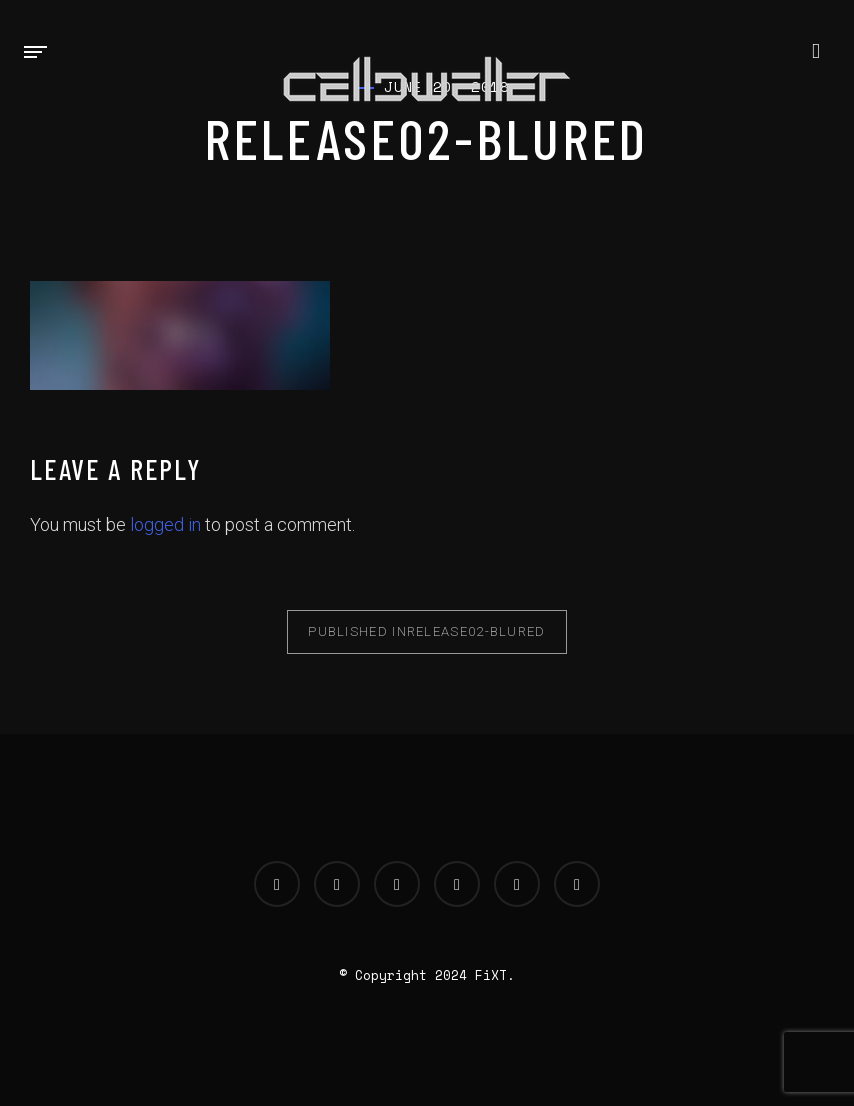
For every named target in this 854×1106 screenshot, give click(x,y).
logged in (165, 524)
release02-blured (426, 631)
